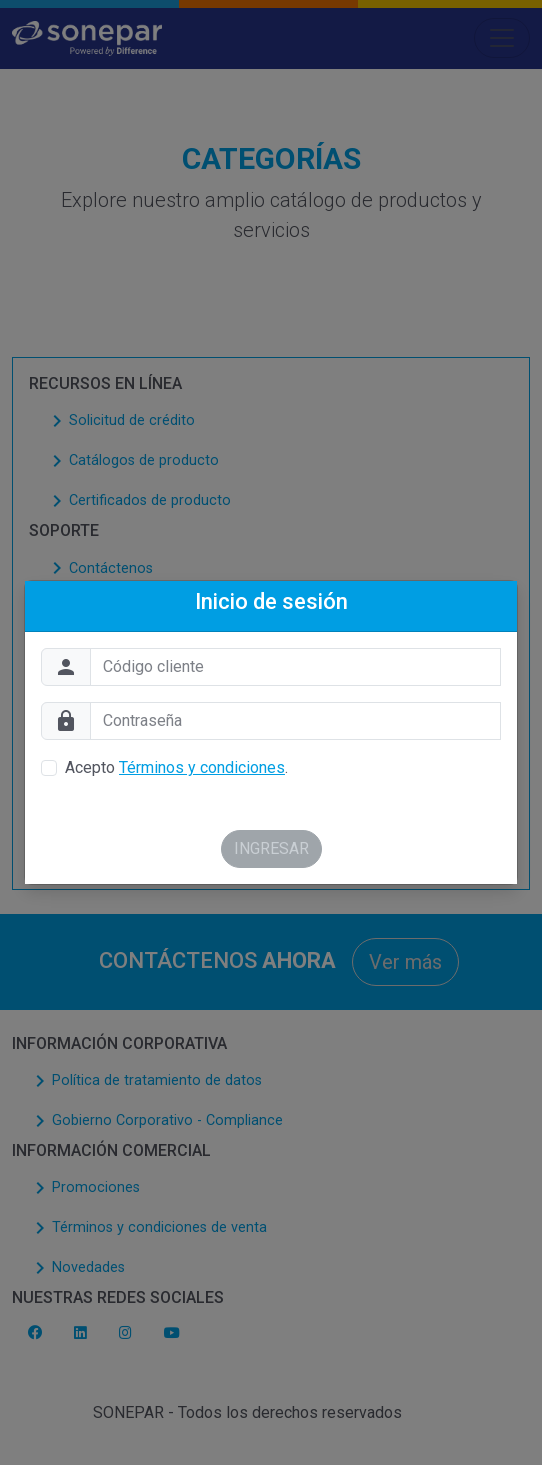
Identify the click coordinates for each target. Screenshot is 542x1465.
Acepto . (176, 767)
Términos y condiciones (202, 767)
